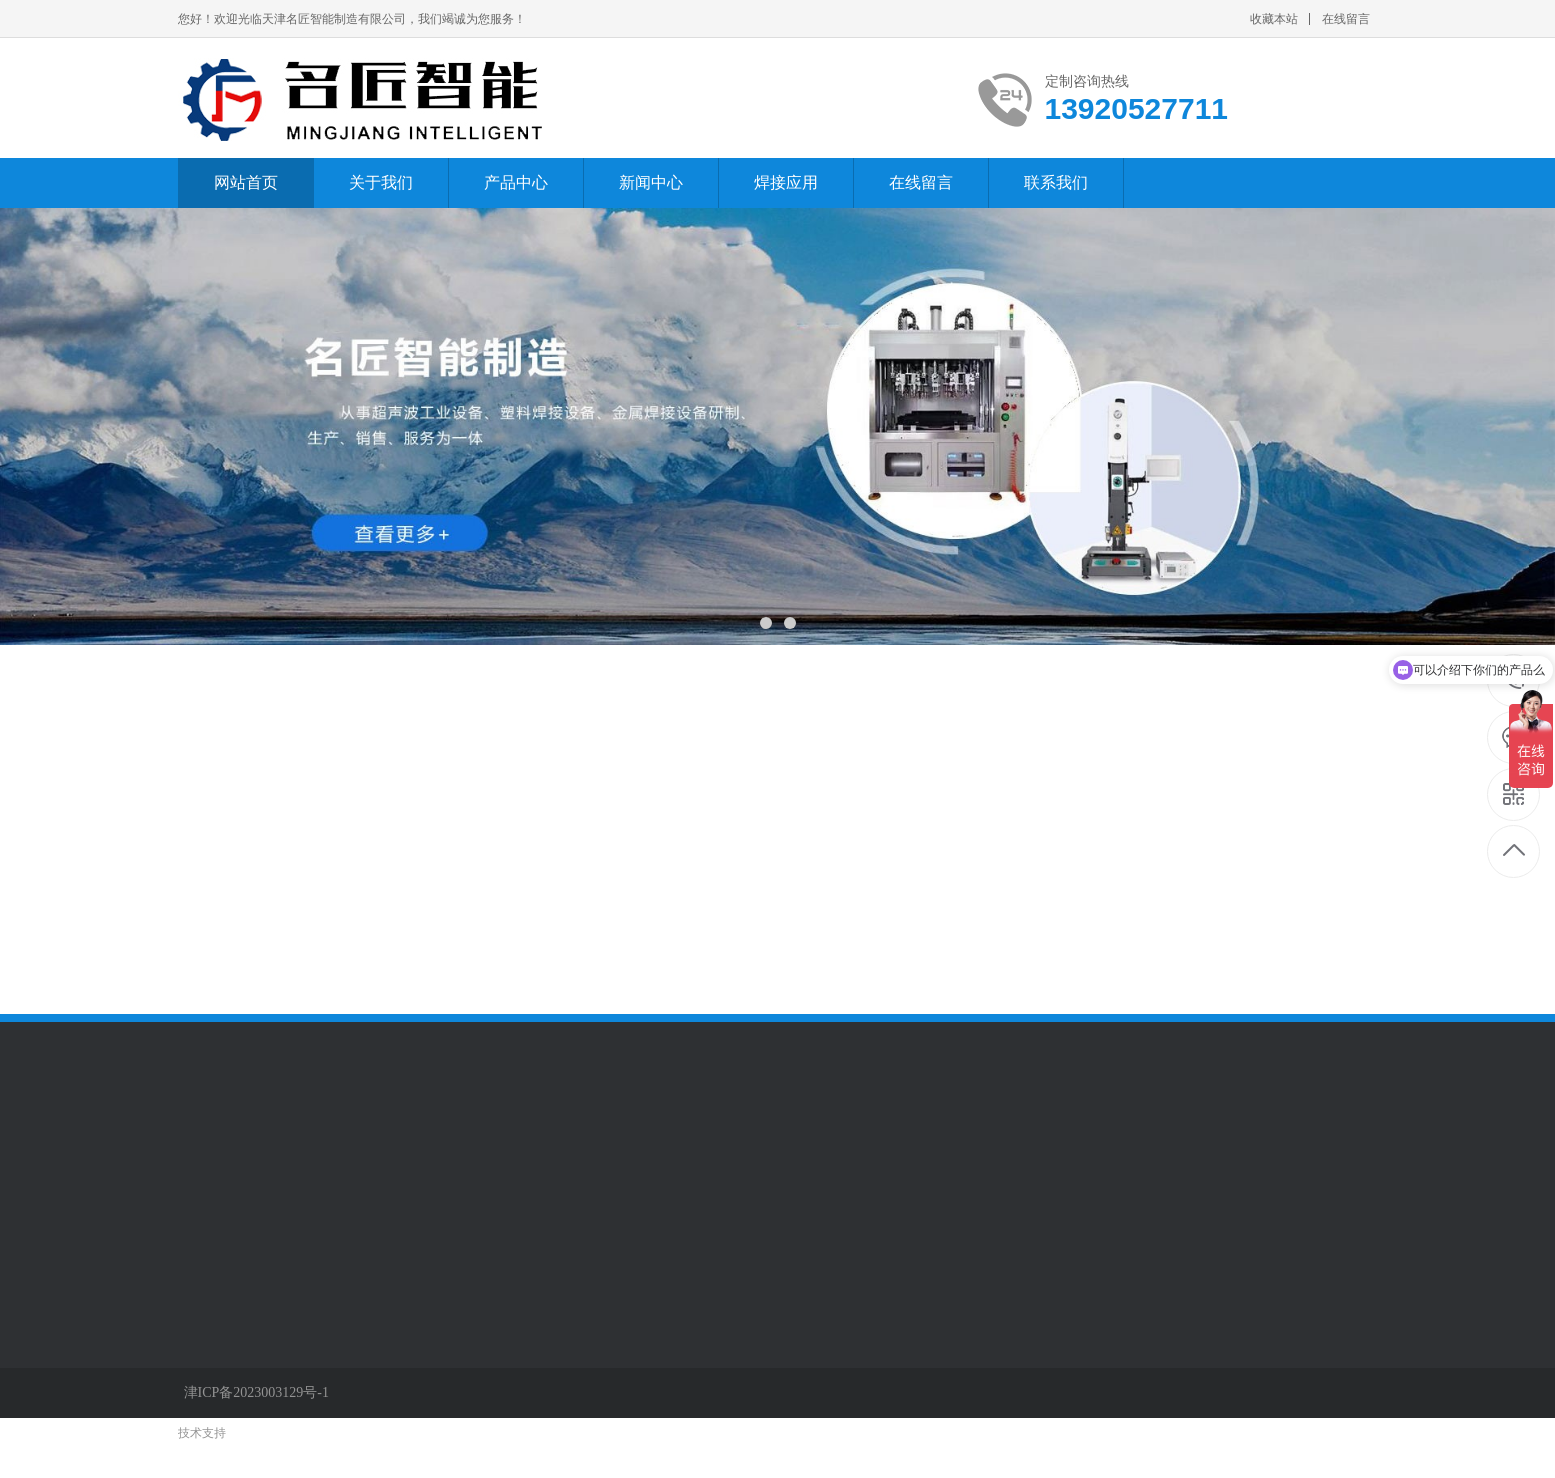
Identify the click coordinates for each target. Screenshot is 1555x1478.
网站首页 (246, 182)
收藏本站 (1274, 19)
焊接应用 (786, 182)
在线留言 (1346, 19)
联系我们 (1056, 182)
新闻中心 (651, 182)
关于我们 (381, 182)
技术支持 (202, 1433)
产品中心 (516, 182)
